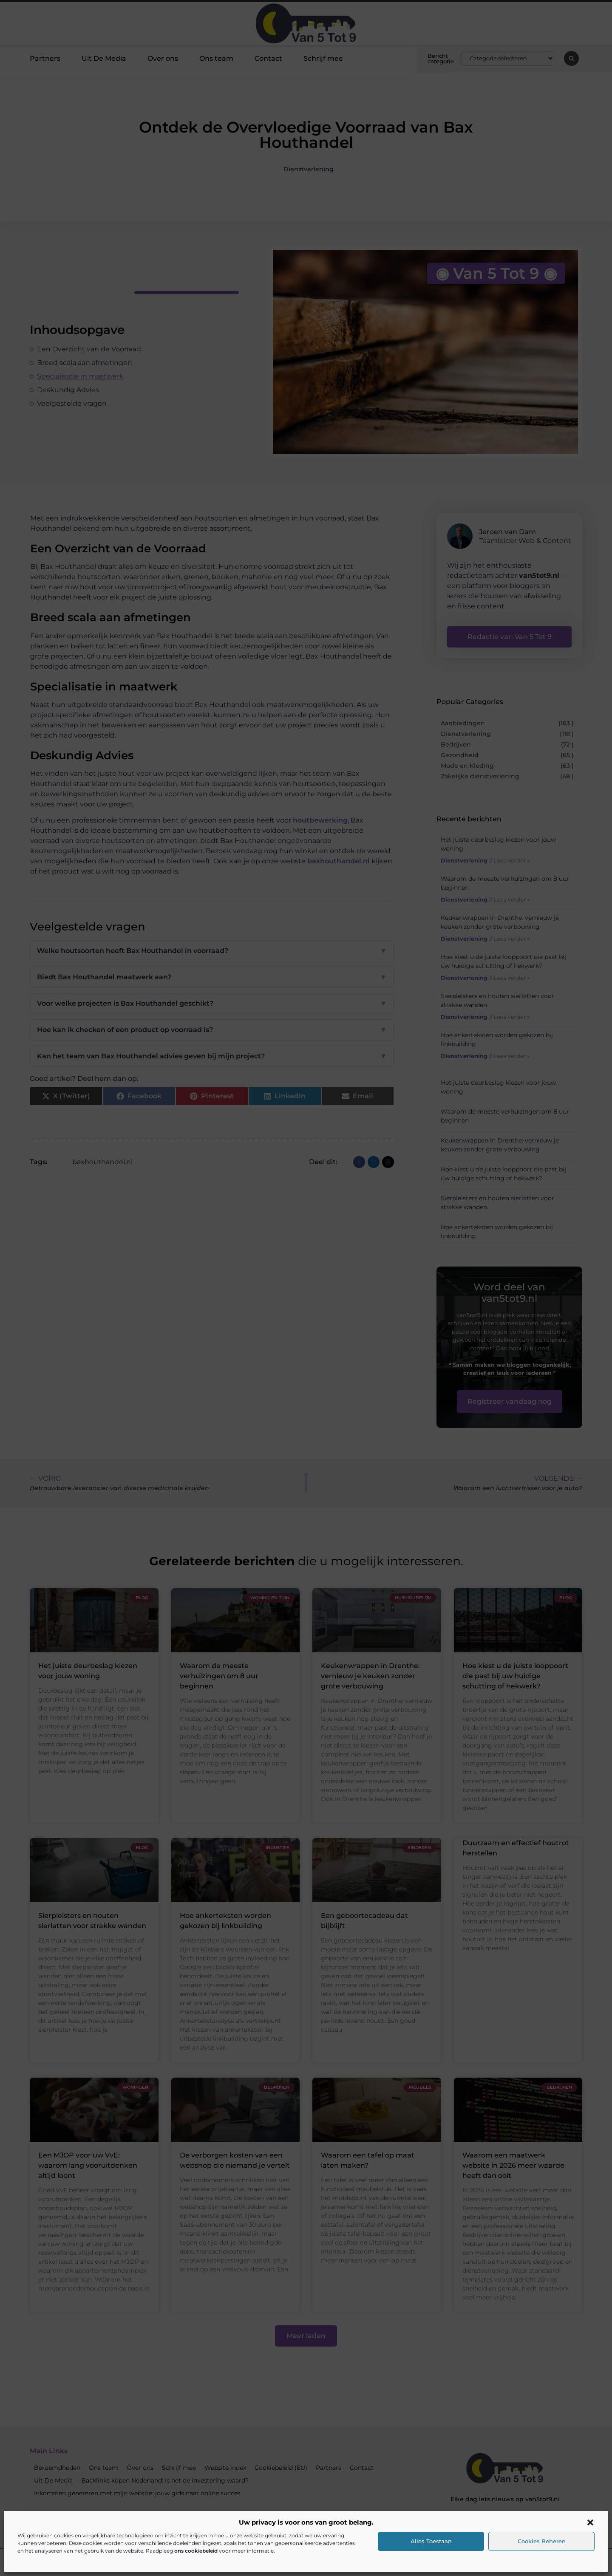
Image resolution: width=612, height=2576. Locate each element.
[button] (590, 2522)
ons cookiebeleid (196, 2551)
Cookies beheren (542, 2541)
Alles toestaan (431, 2541)
